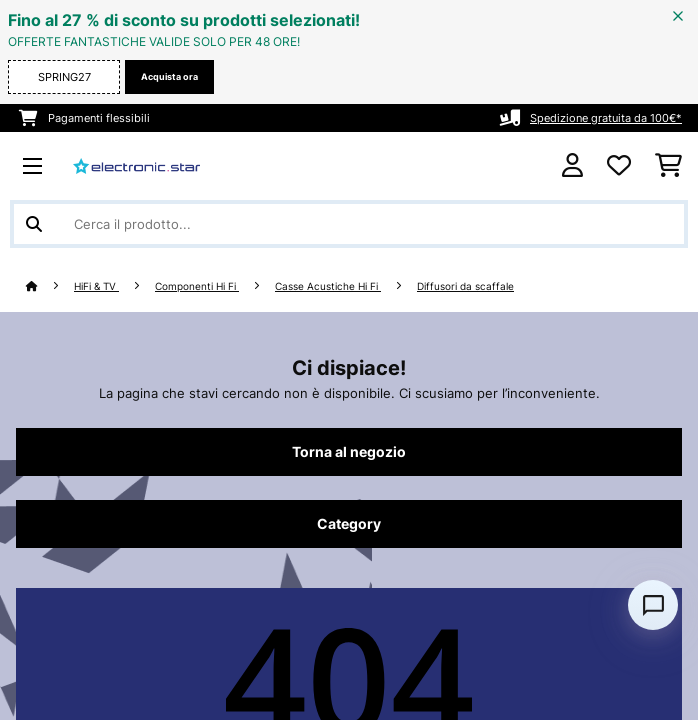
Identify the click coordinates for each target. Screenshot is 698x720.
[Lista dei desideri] (619, 166)
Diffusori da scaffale (465, 286)
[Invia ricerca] (34, 224)
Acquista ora (169, 76)
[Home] (50, 286)
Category (349, 524)
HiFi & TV (96, 286)
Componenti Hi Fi (197, 286)
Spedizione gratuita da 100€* (606, 118)
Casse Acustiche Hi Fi (328, 286)
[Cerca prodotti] (349, 224)
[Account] (572, 165)
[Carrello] (668, 166)
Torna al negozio (349, 452)
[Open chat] (653, 605)
